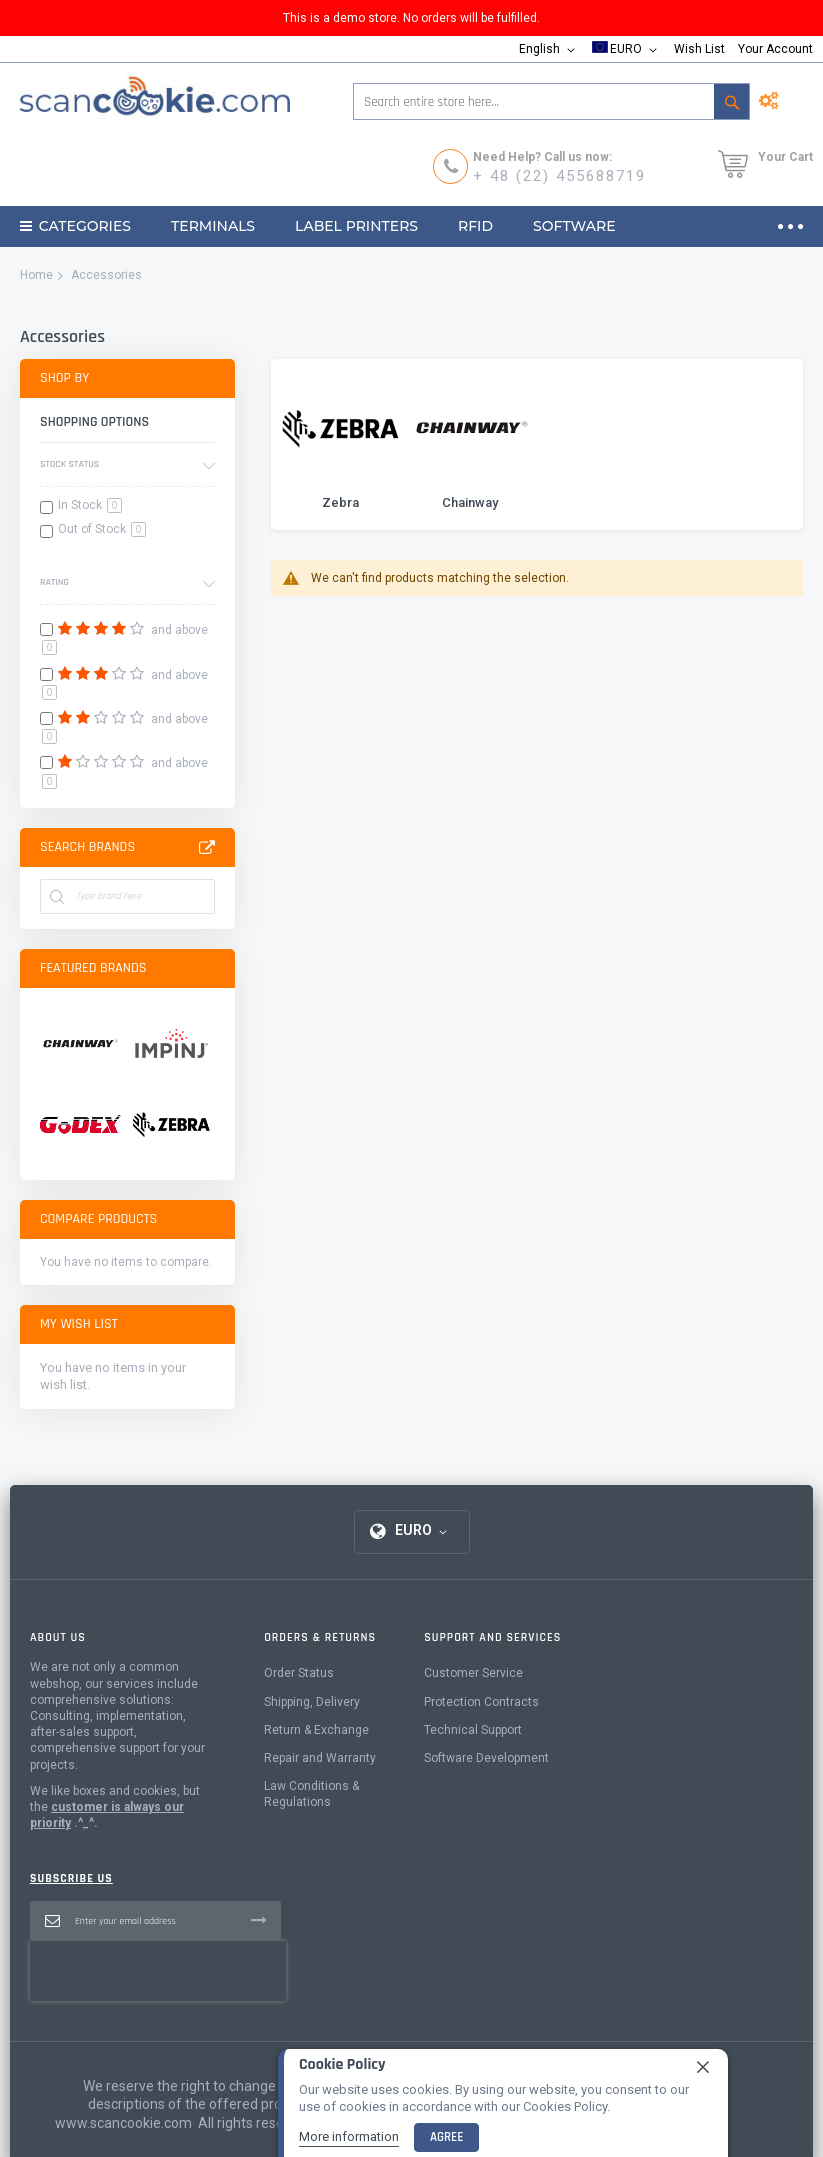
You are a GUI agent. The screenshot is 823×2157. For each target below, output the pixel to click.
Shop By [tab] (64, 378)
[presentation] (158, 1971)
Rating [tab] (54, 582)
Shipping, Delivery (312, 1702)
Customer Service (473, 1673)
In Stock (90, 505)
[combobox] (551, 101)
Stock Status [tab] (69, 464)
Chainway (470, 502)
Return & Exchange (316, 1730)
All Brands (207, 848)
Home (36, 275)
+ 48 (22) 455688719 (559, 176)
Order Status (299, 1673)
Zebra (340, 502)
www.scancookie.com (123, 2123)
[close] (703, 2067)
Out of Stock (102, 529)
